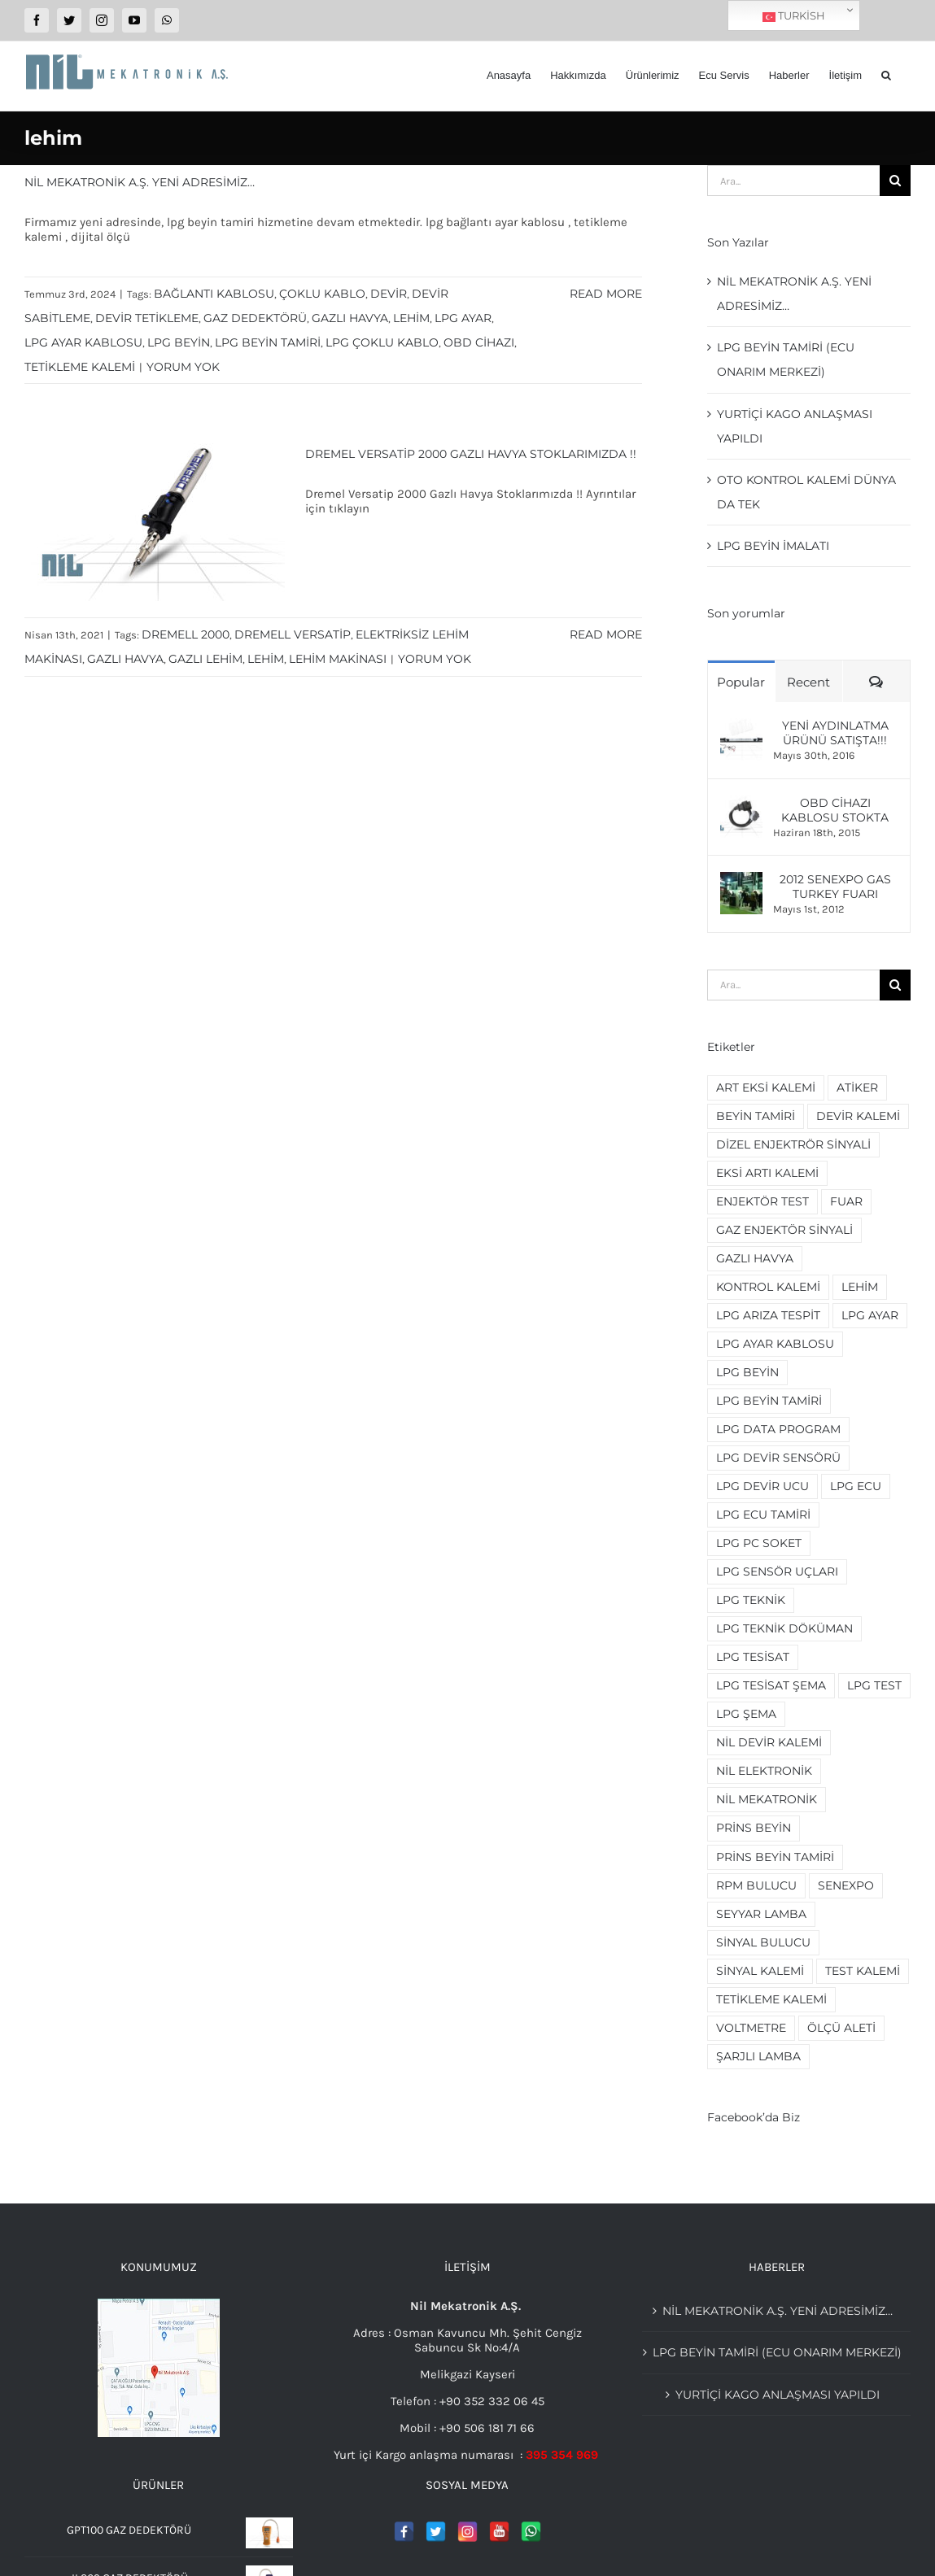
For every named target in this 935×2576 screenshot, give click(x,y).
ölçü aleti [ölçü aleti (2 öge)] (841, 2027)
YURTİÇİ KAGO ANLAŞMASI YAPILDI (777, 2394)
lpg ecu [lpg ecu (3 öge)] (855, 1486)
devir (388, 293)
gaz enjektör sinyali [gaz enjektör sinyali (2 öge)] (784, 1229)
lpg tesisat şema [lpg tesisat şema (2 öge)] (771, 1685)
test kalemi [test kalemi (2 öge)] (862, 1970)
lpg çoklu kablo (382, 342)
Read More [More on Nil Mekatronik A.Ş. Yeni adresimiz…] (606, 293)
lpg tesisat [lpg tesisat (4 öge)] (752, 1656)
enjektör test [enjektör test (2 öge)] (762, 1201)
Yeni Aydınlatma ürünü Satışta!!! (835, 733)
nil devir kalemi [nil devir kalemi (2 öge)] (769, 1742)
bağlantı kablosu (214, 293)
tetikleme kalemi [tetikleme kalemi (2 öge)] (771, 1999)
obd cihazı (478, 342)
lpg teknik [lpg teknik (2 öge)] (750, 1599)
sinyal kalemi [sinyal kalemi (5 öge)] (760, 1970)
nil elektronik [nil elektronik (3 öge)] (764, 1770)
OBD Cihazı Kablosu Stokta (835, 810)
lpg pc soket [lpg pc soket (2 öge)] (759, 1543)
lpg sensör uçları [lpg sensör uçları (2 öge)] (777, 1571)
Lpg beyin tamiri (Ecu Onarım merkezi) (777, 2352)
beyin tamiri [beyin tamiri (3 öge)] (755, 1115)
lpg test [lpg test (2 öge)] (874, 1685)
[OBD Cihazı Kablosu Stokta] (741, 802)
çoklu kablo (322, 293)
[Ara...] (793, 180)
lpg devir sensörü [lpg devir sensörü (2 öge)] (778, 1457)
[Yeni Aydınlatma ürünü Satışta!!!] (741, 725)
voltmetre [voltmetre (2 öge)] (751, 2027)
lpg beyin (178, 342)
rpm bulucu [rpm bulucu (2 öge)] (756, 1885)
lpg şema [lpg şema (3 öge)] (746, 1713)
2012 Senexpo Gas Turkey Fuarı (835, 886)
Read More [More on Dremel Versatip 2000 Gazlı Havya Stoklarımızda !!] (606, 634)
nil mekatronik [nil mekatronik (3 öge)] (766, 1799)
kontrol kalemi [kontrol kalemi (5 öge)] (768, 1286)
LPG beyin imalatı (773, 545)
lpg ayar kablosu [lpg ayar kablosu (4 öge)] (775, 1343)
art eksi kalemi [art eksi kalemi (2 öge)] (765, 1087)
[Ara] (895, 180)
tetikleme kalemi (79, 367)
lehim (411, 318)
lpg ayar (463, 318)
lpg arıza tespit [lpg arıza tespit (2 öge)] (768, 1315)
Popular (741, 682)
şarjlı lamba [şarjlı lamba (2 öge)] (758, 2056)
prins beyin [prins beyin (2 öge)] (753, 1827)
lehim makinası (338, 659)
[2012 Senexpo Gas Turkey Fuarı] (741, 879)
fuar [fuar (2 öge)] (846, 1201)
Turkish (793, 16)
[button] (886, 75)
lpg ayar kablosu (83, 342)
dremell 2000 (185, 634)
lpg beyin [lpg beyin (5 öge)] (747, 1372)
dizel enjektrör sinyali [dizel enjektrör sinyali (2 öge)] (793, 1144)
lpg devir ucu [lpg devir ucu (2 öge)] (762, 1486)
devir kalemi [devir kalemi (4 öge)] (858, 1115)
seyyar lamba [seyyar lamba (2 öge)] (761, 1913)
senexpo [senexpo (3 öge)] (846, 1885)
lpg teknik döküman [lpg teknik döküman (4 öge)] (784, 1628)
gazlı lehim (205, 659)
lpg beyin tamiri (268, 342)
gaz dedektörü (255, 318)
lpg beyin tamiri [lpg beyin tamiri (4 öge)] (769, 1400)
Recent (808, 682)
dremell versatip (292, 634)
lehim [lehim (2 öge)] (859, 1286)
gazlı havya (350, 318)
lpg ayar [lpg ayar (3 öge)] (869, 1315)
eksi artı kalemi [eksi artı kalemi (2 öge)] (767, 1172)
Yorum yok (183, 367)
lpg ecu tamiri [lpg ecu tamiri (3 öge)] (763, 1514)
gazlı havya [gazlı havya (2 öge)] (754, 1258)
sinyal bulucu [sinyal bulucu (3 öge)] (763, 1942)
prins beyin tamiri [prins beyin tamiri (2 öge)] (775, 1856)
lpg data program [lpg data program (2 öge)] (778, 1429)
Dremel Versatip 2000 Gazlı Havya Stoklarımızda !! (470, 454)
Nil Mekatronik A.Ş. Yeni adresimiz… (139, 182)
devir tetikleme (147, 318)
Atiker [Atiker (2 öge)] (857, 1087)
